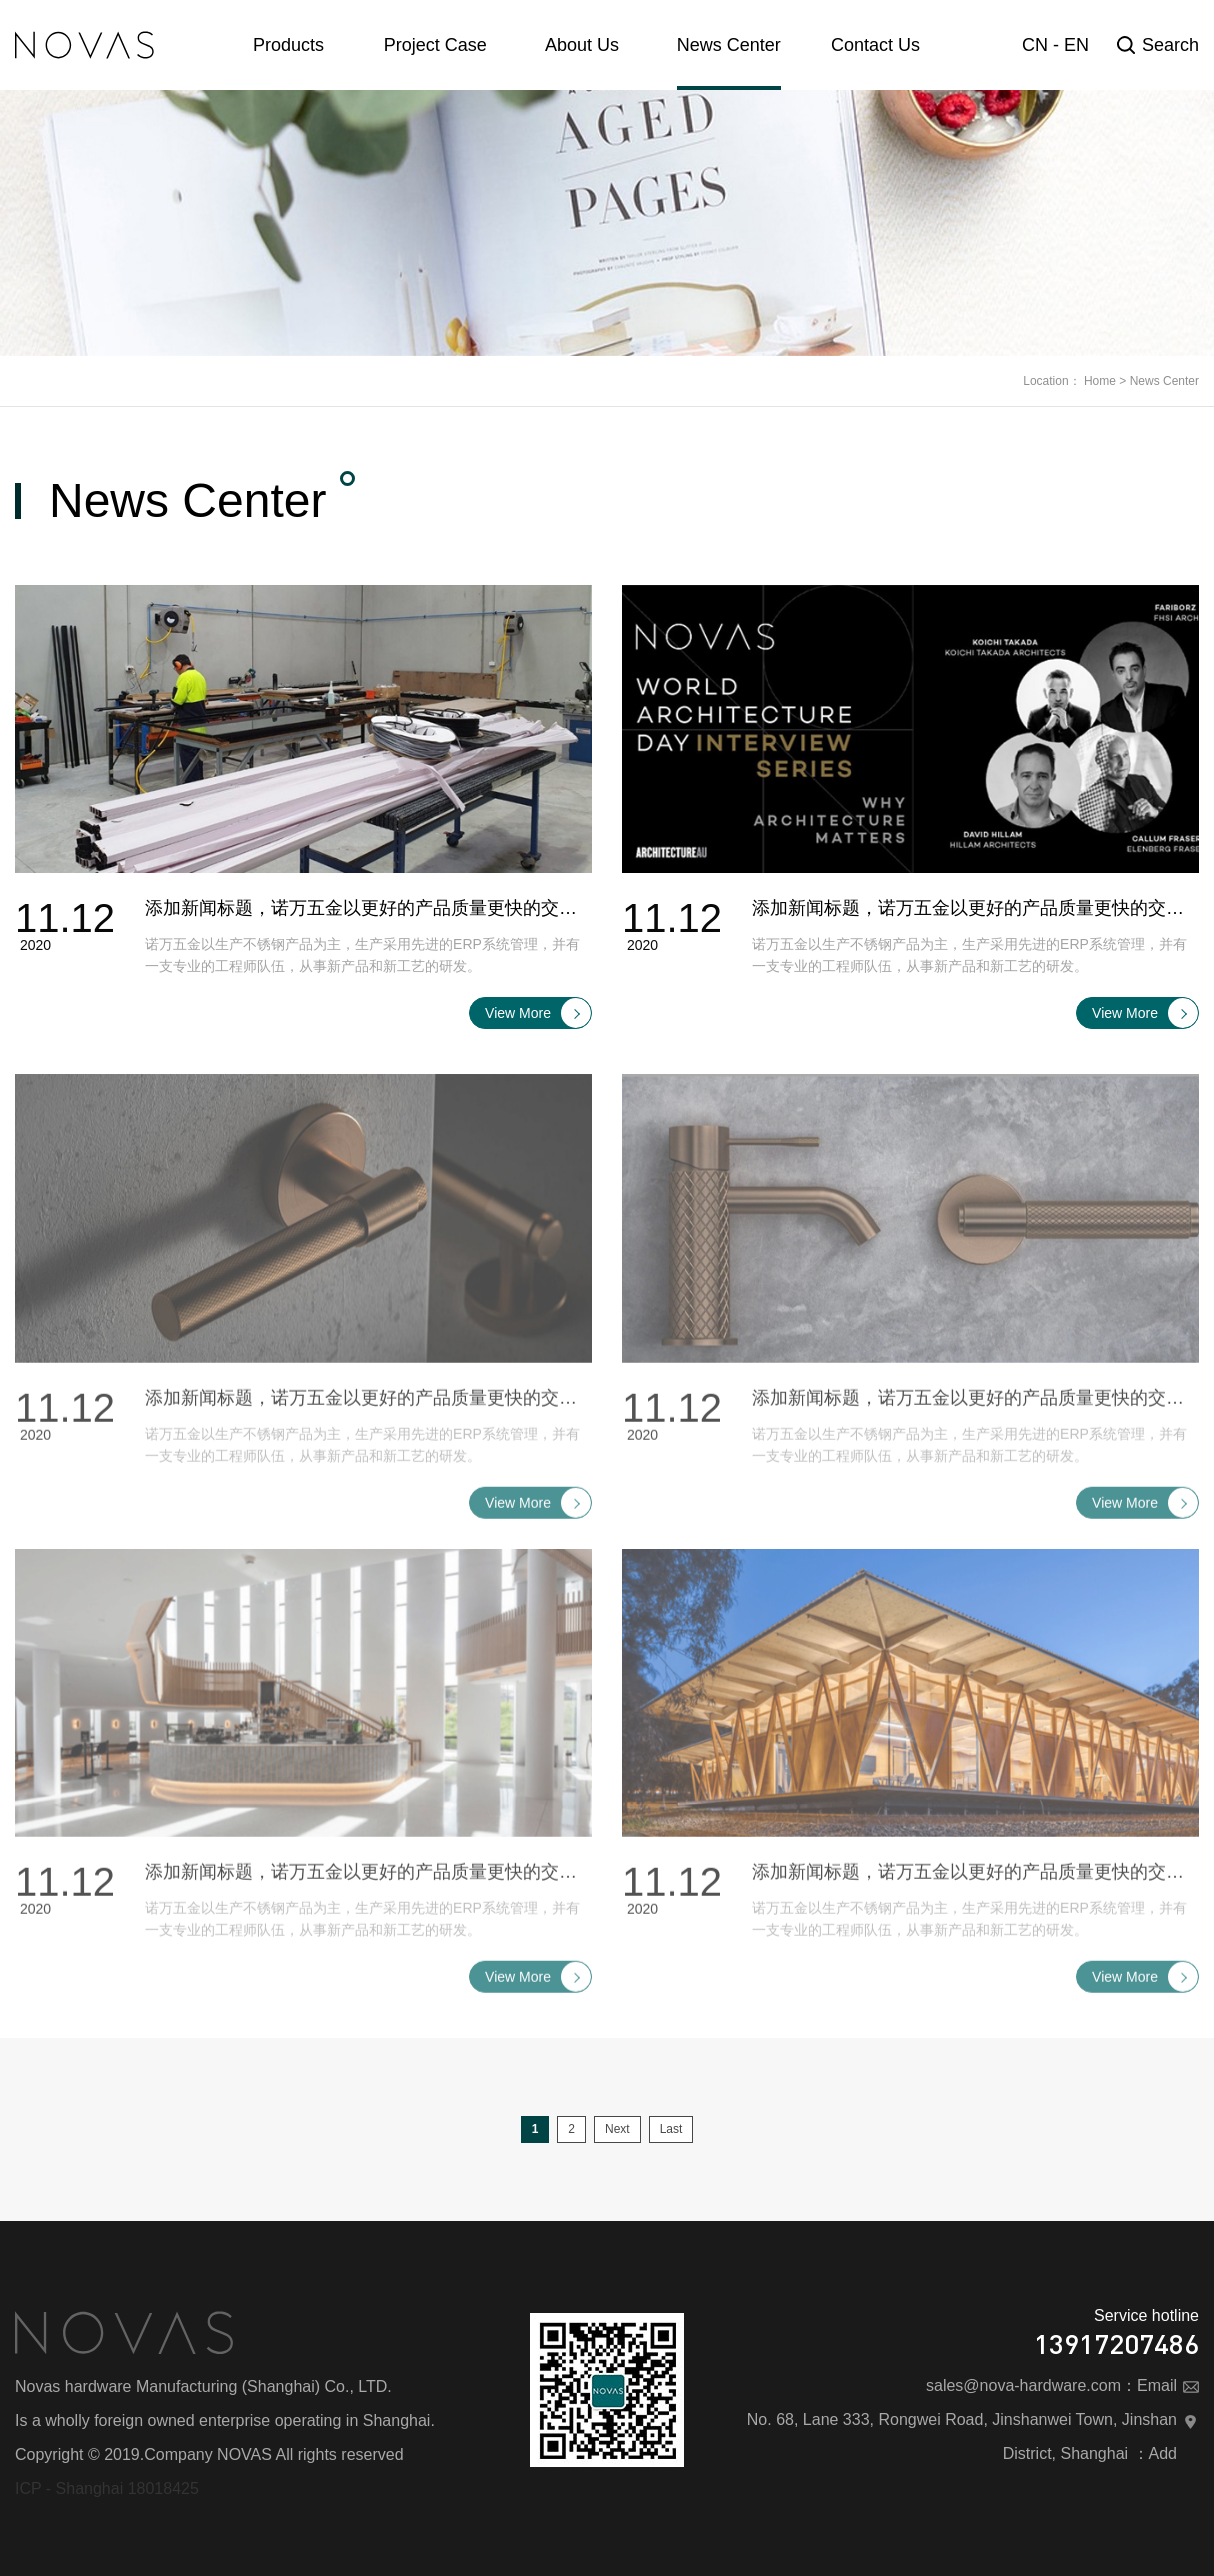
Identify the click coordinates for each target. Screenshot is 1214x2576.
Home (1100, 381)
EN (1076, 45)
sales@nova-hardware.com (1023, 2385)
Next (617, 2129)
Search (1158, 45)
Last (671, 2129)
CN (1035, 45)
